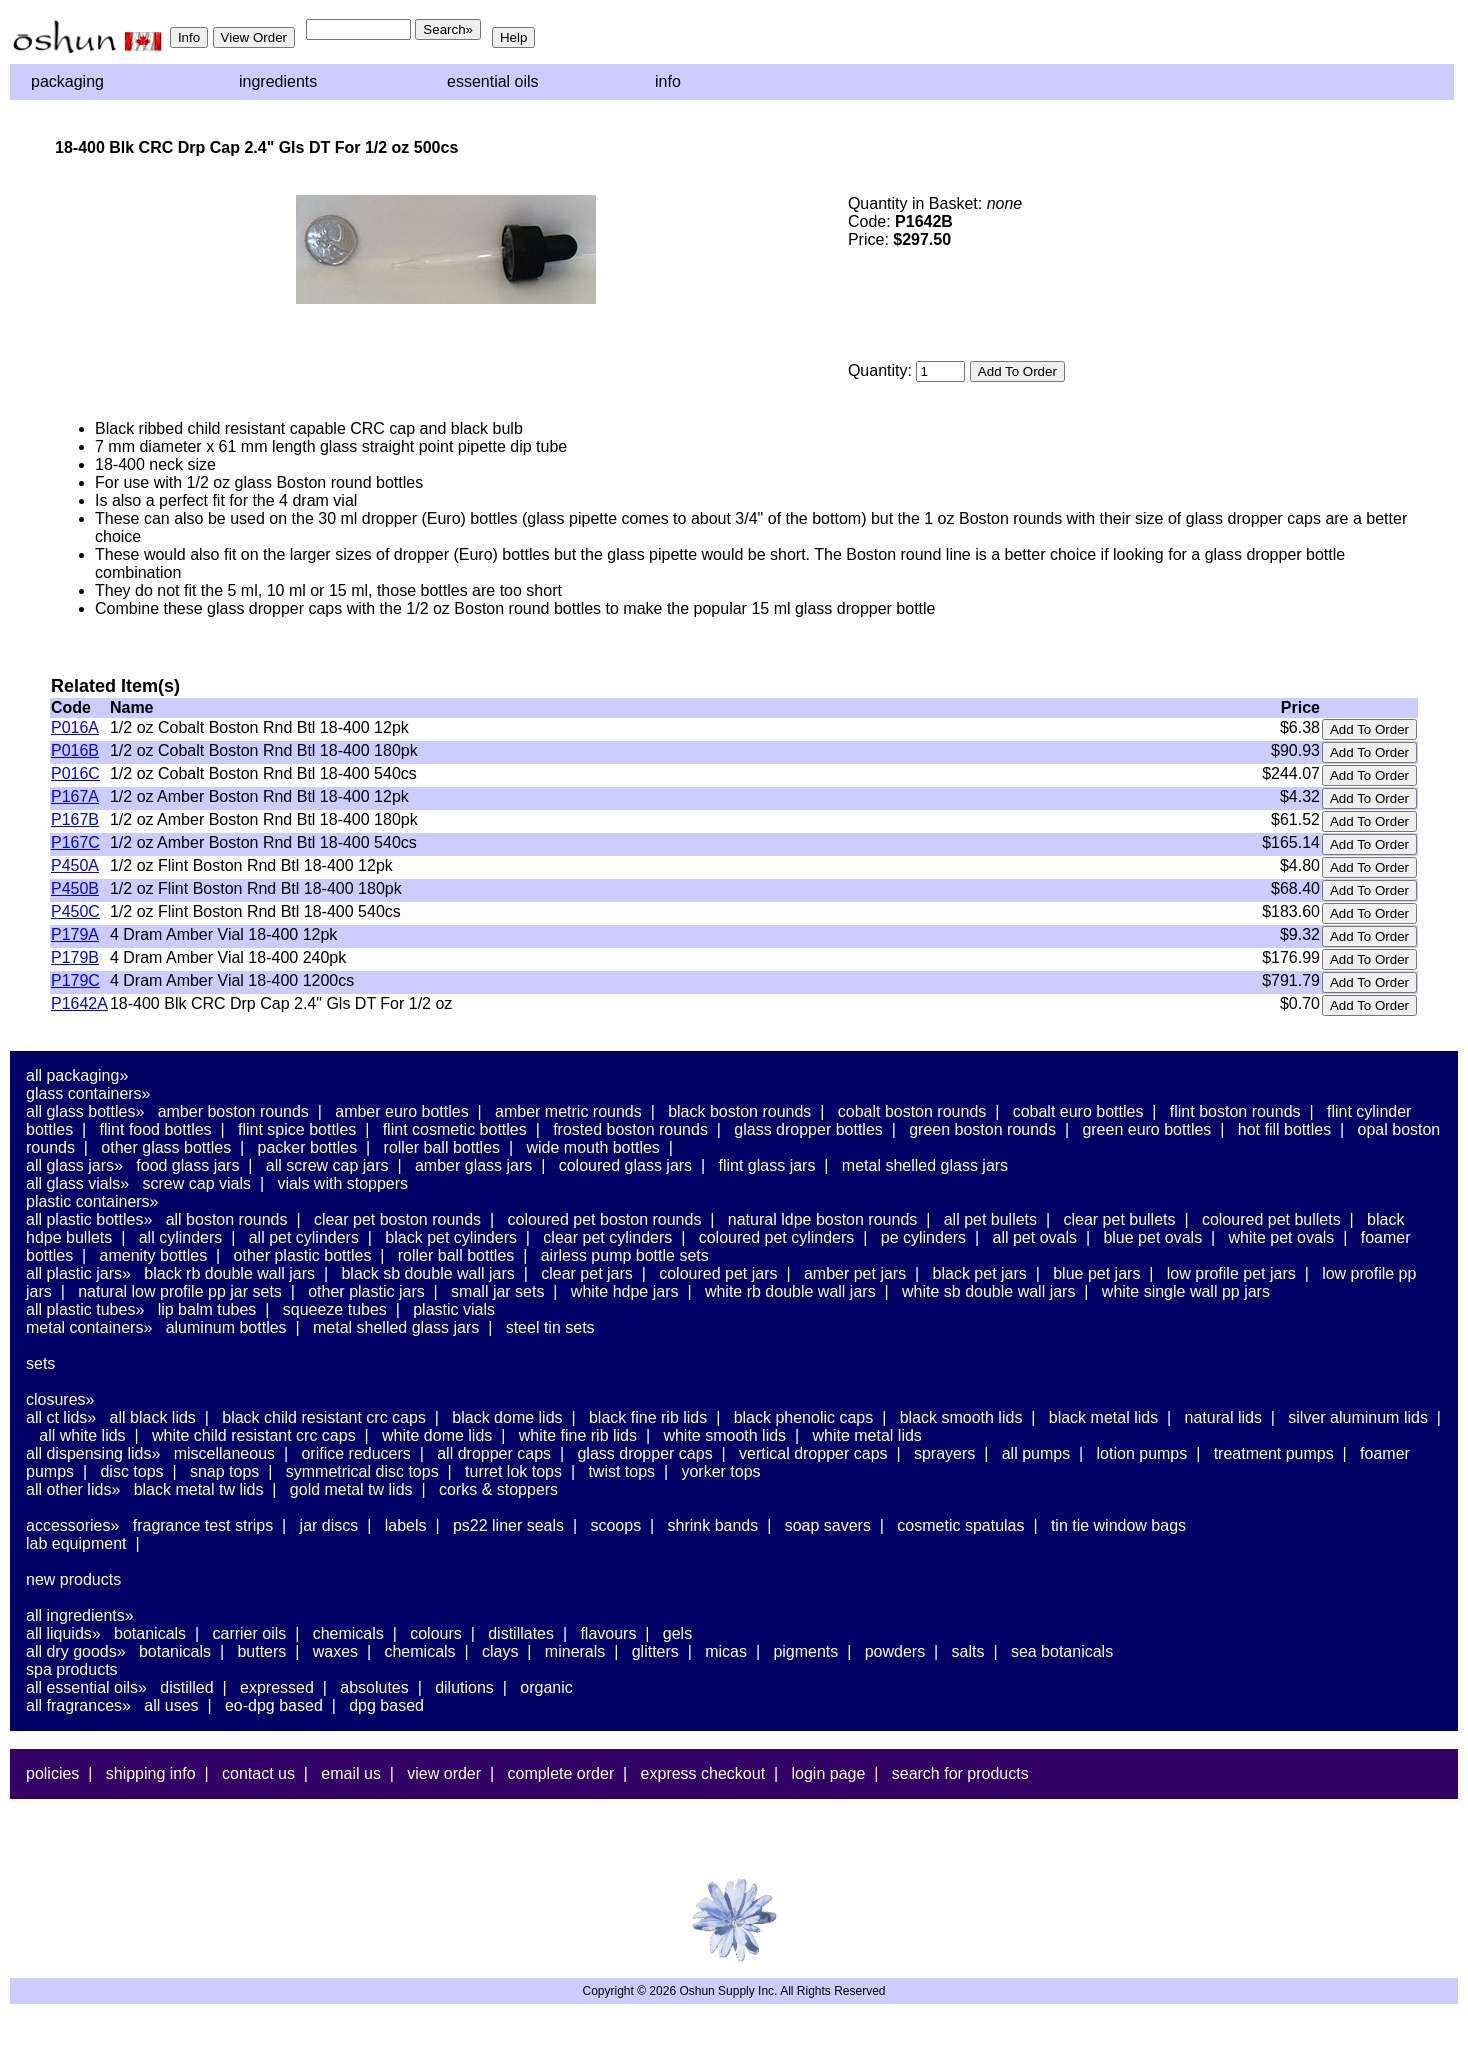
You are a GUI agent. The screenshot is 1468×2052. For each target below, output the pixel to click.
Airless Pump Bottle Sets (625, 1255)
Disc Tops (131, 1471)
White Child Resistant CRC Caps (254, 1435)
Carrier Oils (250, 1633)
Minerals (575, 1651)
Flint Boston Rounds (1235, 1111)
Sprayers (944, 1453)
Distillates (521, 1633)
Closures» (60, 1399)
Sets (40, 1363)
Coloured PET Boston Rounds (605, 1219)
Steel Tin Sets (550, 1327)
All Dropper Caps (494, 1453)
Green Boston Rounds (982, 1129)
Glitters (655, 1651)
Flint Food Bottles (156, 1129)
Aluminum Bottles (226, 1327)
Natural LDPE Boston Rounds (822, 1219)
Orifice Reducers (355, 1453)
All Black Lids (153, 1417)
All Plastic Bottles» (89, 1219)
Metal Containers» (89, 1327)
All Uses (171, 1705)
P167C (75, 842)
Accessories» (72, 1525)
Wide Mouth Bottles (592, 1147)
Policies (52, 1773)
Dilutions (464, 1687)
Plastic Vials (454, 1309)
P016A (75, 727)
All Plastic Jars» (78, 1273)
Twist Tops (621, 1471)
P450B (75, 888)
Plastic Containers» (92, 1201)
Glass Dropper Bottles (808, 1129)
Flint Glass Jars (767, 1165)
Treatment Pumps (1274, 1453)
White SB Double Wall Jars (988, 1291)
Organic (546, 1687)
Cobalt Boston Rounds (912, 1111)
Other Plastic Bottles (303, 1255)
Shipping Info (151, 1773)
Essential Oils (493, 81)
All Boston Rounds (227, 1219)
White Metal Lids (866, 1435)
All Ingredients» (80, 1615)
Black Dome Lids (507, 1417)
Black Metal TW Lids (199, 1489)
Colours (436, 1633)
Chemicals (348, 1633)
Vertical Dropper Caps (813, 1453)
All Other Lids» (73, 1489)
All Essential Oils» (86, 1687)
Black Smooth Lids (961, 1417)
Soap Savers (828, 1525)
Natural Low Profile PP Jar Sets (180, 1291)
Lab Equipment (76, 1543)
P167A (75, 796)
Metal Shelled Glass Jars (925, 1165)
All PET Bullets (990, 1219)
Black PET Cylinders (451, 1237)
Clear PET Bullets (1119, 1219)
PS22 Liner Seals (508, 1525)
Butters (261, 1651)
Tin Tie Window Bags (1118, 1525)
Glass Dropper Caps (644, 1453)
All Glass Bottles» (85, 1111)
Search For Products (960, 1773)
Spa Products (72, 1669)
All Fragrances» (78, 1705)
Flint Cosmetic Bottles (455, 1129)
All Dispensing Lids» (93, 1453)
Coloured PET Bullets (1271, 1219)
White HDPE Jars (625, 1291)
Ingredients (278, 81)
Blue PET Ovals (1152, 1237)
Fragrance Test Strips (203, 1525)
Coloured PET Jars (718, 1273)
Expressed (277, 1687)
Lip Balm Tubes (207, 1309)
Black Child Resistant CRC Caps (324, 1417)
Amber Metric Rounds (568, 1111)
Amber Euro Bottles (401, 1111)
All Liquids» (63, 1633)
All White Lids (82, 1435)
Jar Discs (329, 1525)
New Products (73, 1579)
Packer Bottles (308, 1147)
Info (668, 81)
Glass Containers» (88, 1093)
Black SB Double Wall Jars (427, 1273)
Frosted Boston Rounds (630, 1129)
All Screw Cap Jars (327, 1165)
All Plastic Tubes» (85, 1309)
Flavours (608, 1633)
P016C (75, 773)
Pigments (805, 1651)
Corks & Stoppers (498, 1489)
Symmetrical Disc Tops (362, 1471)
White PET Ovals (1282, 1237)
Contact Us (258, 1773)
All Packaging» (77, 1075)
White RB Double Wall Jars (790, 1291)
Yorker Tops (720, 1471)
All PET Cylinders (304, 1237)
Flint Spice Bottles (297, 1129)
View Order (444, 1773)
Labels (406, 1525)
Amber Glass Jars (473, 1165)
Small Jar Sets (497, 1291)
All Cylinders (181, 1237)
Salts (968, 1651)
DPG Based (386, 1705)
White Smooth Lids (724, 1435)
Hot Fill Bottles (1284, 1129)
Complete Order (560, 1773)
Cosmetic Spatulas (960, 1525)
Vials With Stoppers (342, 1183)
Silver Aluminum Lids (1358, 1417)
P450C (75, 911)
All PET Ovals (1035, 1237)
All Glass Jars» (74, 1165)
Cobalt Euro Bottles (1078, 1111)
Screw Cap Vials (197, 1183)
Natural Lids (1223, 1417)
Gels (677, 1633)
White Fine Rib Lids (578, 1435)
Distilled (186, 1687)
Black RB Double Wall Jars (229, 1273)
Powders (895, 1651)
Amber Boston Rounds (233, 1111)
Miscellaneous (224, 1453)
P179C (75, 980)
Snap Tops (224, 1471)
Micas (726, 1651)
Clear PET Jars (587, 1273)
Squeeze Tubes (335, 1309)
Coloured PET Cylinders (777, 1237)
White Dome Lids (437, 1435)
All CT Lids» (61, 1417)
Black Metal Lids (1103, 1417)
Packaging (67, 81)
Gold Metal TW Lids (351, 1489)
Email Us (351, 1773)
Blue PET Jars (1096, 1273)
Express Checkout (703, 1773)
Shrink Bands (713, 1525)
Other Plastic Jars (366, 1291)
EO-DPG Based (274, 1705)
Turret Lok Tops (513, 1471)
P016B (75, 750)
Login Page (829, 1773)
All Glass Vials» (77, 1183)
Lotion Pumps (1142, 1453)
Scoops (615, 1525)
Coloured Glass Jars (625, 1165)
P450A (75, 865)
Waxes (335, 1651)
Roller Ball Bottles (442, 1147)
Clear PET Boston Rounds (397, 1219)
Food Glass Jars (187, 1165)
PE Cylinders (923, 1237)
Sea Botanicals (1062, 1651)
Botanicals (150, 1633)
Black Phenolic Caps (804, 1417)
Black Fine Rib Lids (648, 1417)
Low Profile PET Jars (1231, 1273)
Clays (500, 1651)
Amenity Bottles (154, 1255)
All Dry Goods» (76, 1651)
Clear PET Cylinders (607, 1237)
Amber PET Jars (855, 1273)
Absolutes (374, 1687)
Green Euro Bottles (1146, 1129)
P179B (75, 957)
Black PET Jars (980, 1273)
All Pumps (1036, 1453)
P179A (75, 934)
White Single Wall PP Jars (1186, 1291)
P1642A (79, 1003)
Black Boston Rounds (739, 1111)
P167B (75, 819)
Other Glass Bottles (166, 1147)
